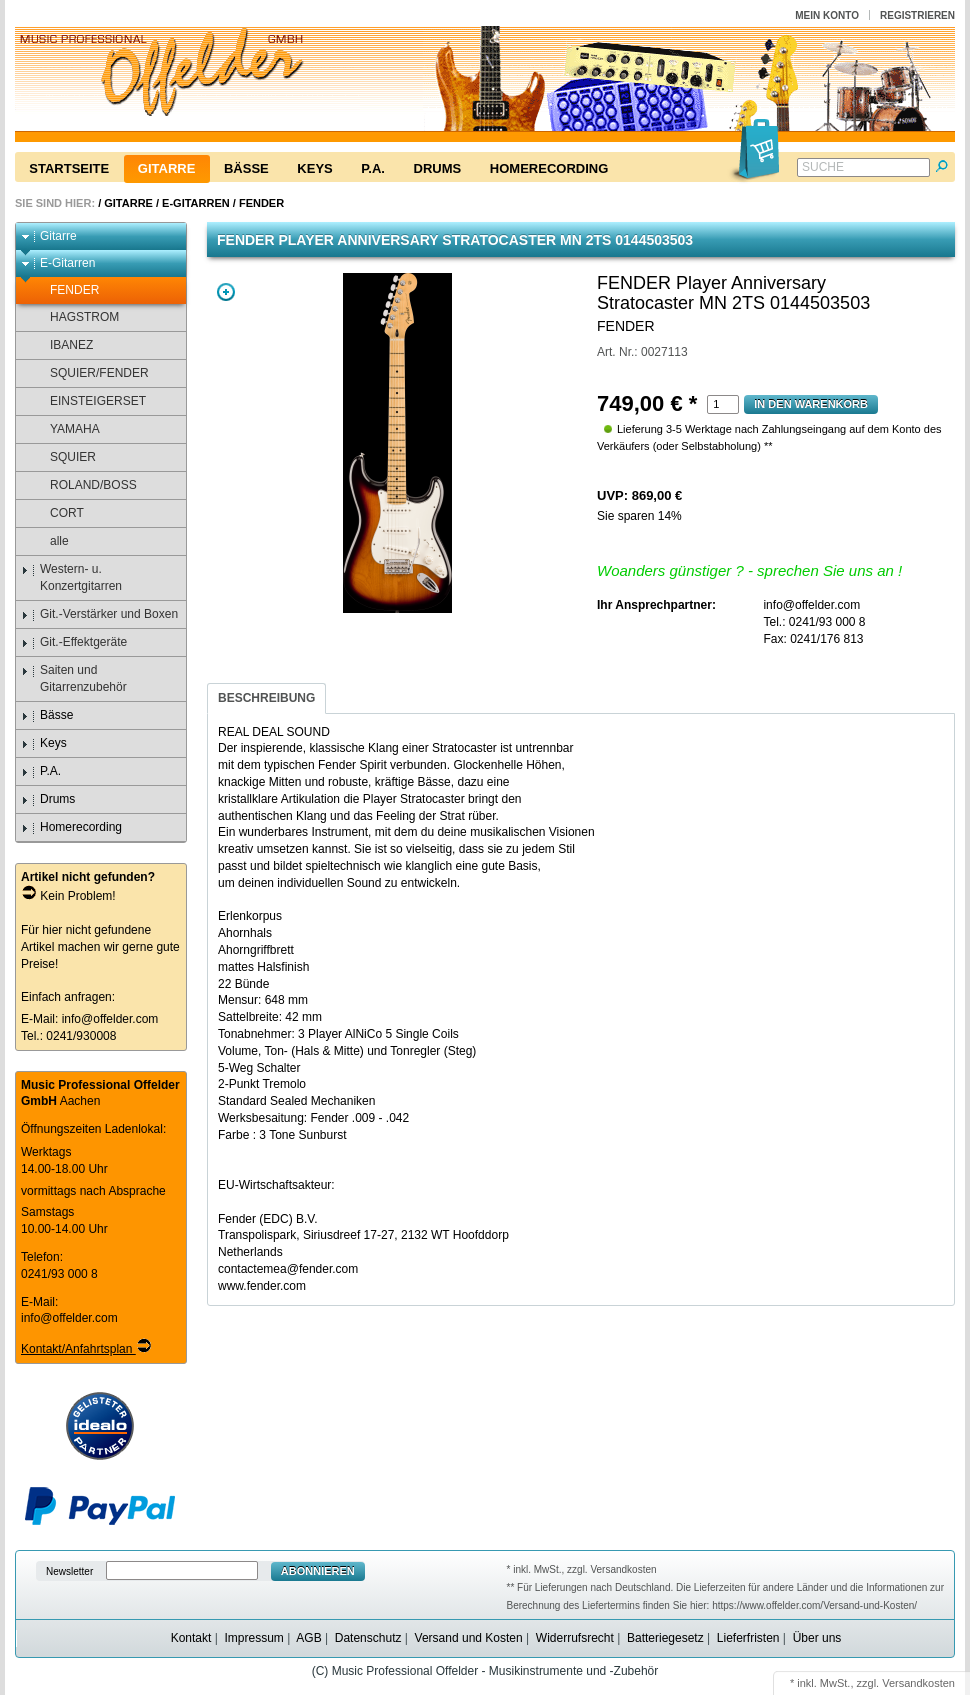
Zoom (226, 292)
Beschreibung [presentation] (266, 698)
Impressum (253, 1638)
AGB (308, 1638)
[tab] (266, 698)
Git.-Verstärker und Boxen (99, 614)
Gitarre (167, 168)
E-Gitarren (196, 203)
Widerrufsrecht (575, 1638)
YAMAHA (65, 429)
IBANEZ (62, 345)
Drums (438, 168)
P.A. (373, 168)
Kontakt (191, 1638)
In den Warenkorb (811, 404)
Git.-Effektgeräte (74, 642)
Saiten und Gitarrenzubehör (74, 678)
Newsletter (69, 1571)
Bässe (246, 168)
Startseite (69, 168)
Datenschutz (368, 1638)
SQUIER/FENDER (90, 373)
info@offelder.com (110, 1019)
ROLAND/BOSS (84, 485)
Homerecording (549, 168)
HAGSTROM (75, 317)
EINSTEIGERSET (88, 401)
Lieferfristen (748, 1638)
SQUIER (63, 457)
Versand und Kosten (469, 1638)
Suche (823, 167)
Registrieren (917, 15)
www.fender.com (262, 1286)
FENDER (261, 203)
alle (50, 541)
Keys (314, 168)
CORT (57, 513)
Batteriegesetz (665, 1638)
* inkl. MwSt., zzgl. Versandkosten (582, 1569)
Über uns (817, 1638)
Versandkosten (918, 1683)
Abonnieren (318, 1571)
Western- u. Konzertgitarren (71, 577)
